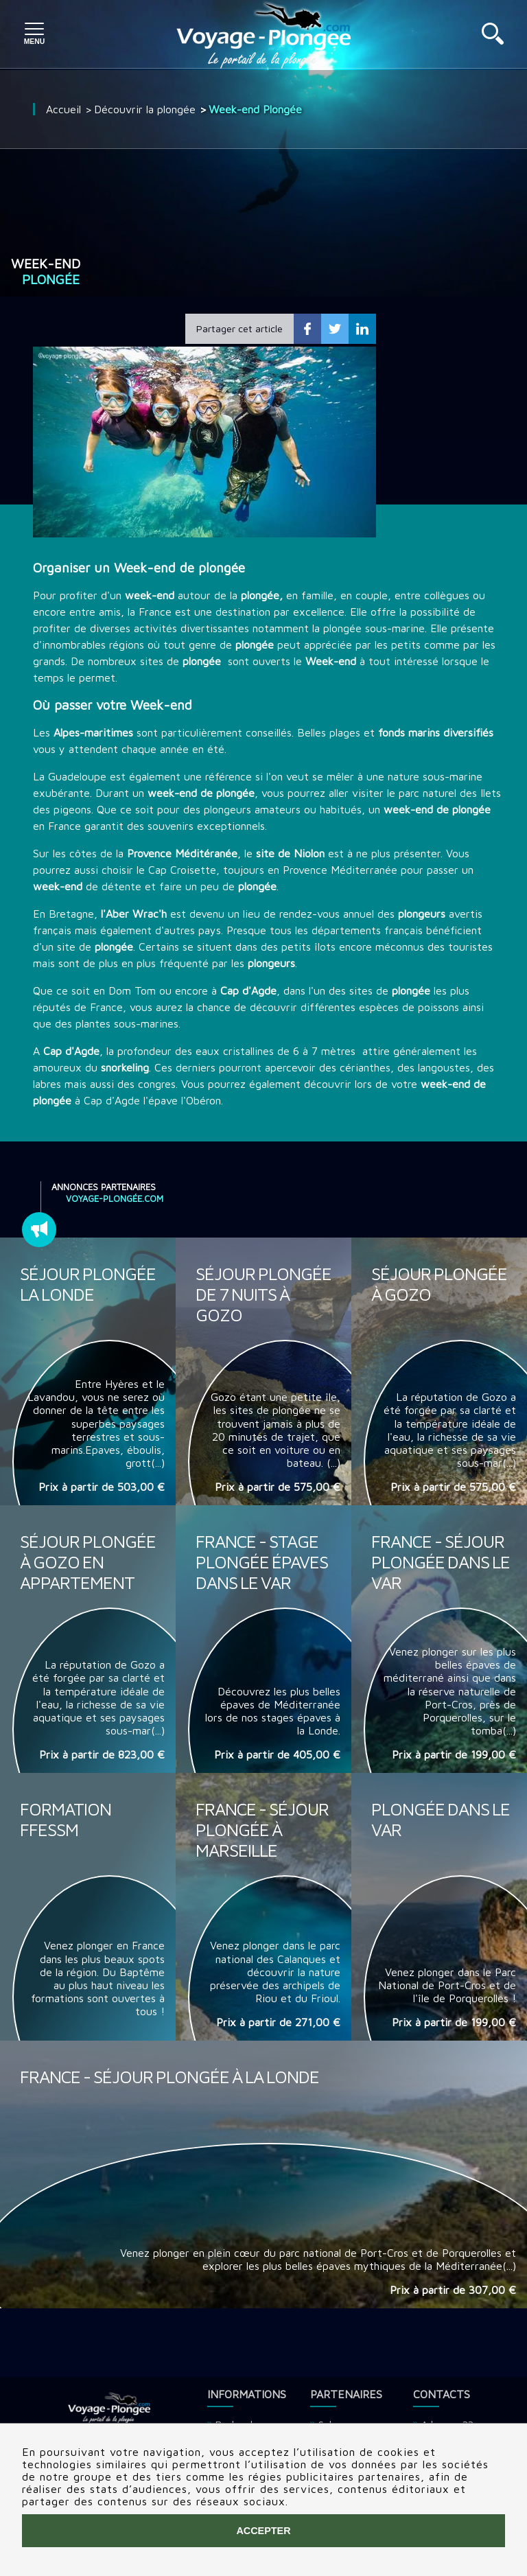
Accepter (263, 2530)
